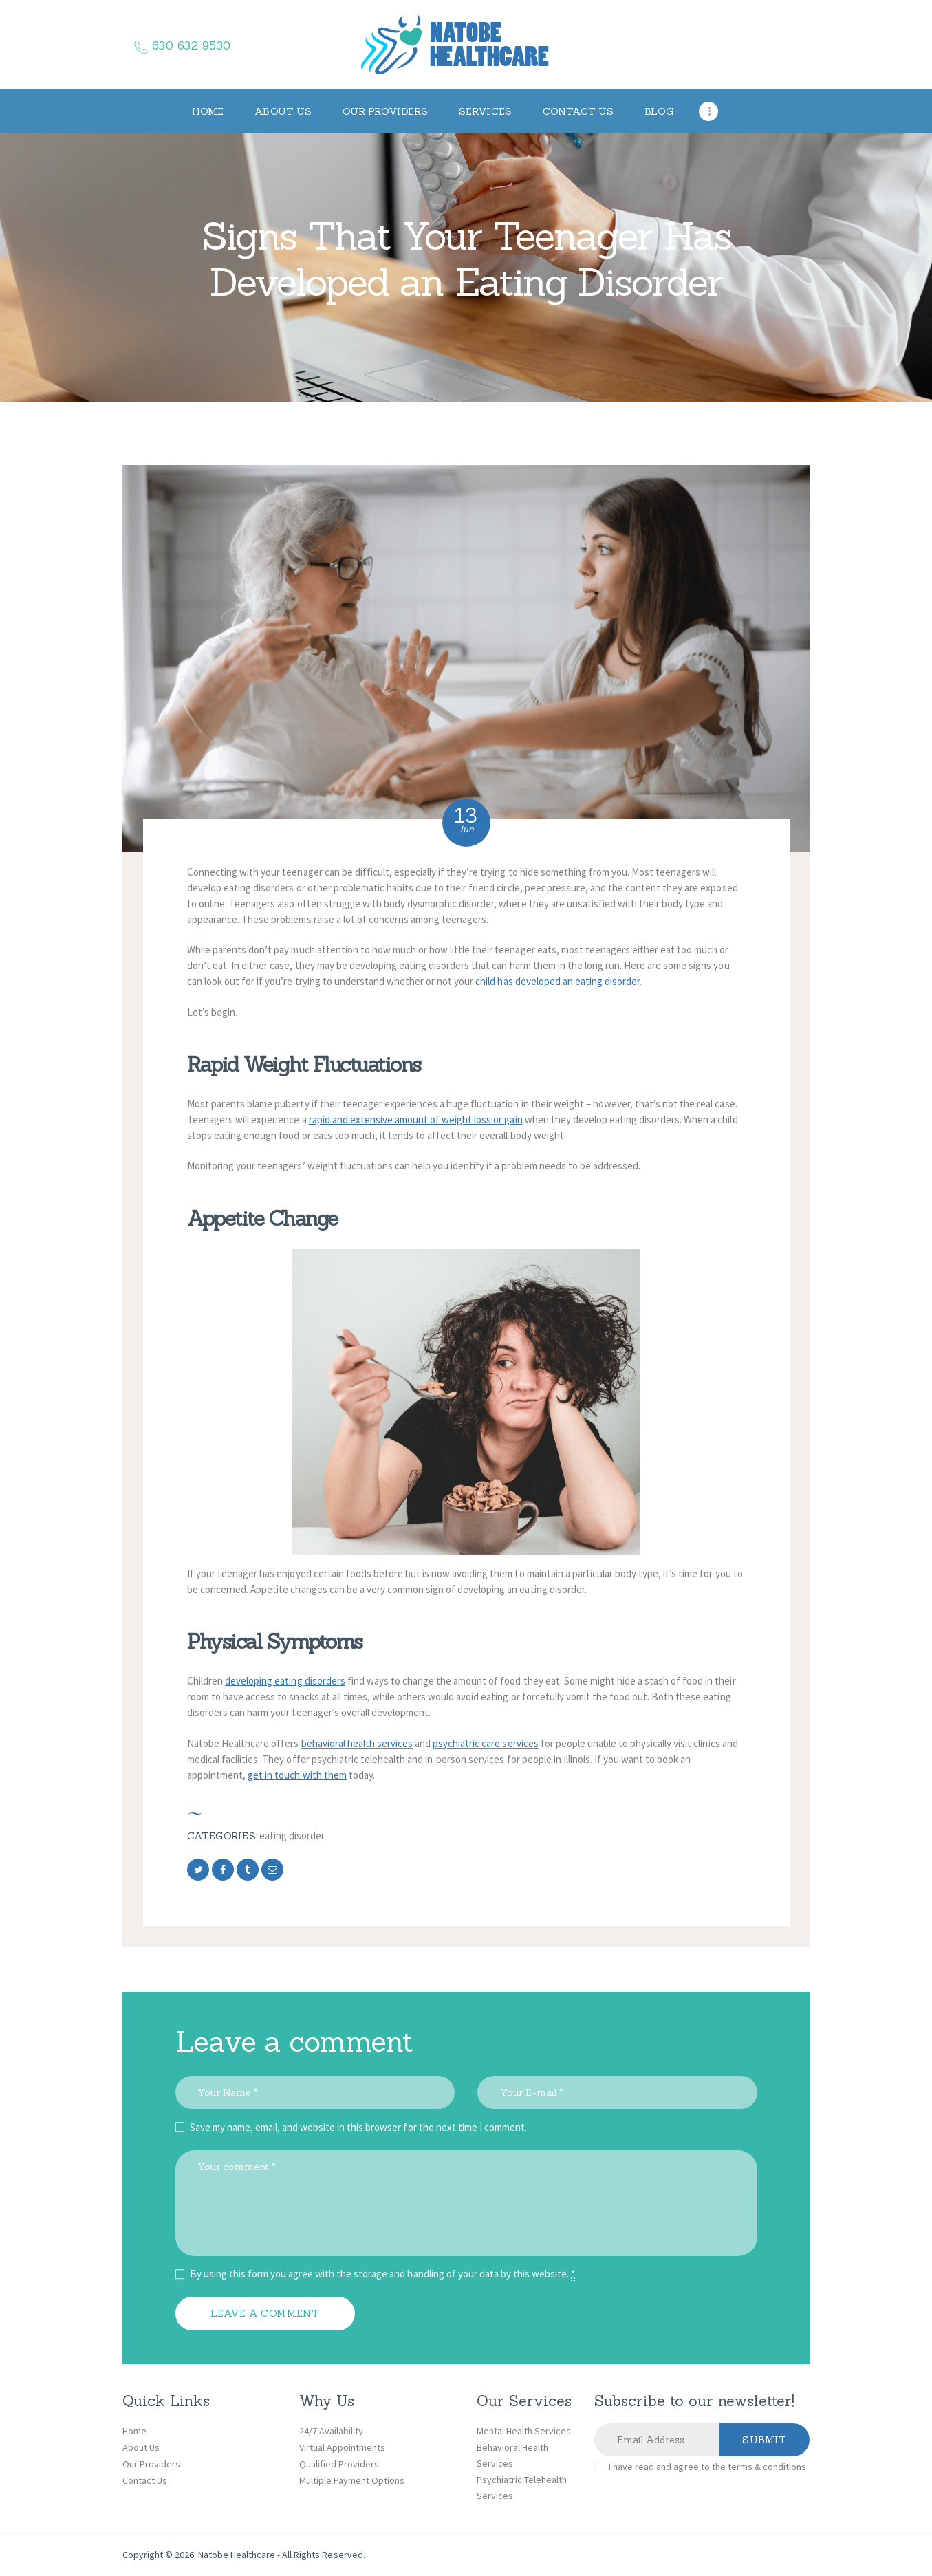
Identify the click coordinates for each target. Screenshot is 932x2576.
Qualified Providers (339, 2464)
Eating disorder (292, 1835)
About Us (141, 2447)
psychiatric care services (486, 1743)
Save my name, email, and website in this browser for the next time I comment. (359, 2127)
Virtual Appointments (342, 2447)
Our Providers (151, 2464)
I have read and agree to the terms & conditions (707, 2466)
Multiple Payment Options (351, 2480)
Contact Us (144, 2480)
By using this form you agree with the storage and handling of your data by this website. (383, 2274)
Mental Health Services (524, 2431)
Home (134, 2431)
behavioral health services (357, 1743)
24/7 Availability (331, 2431)
